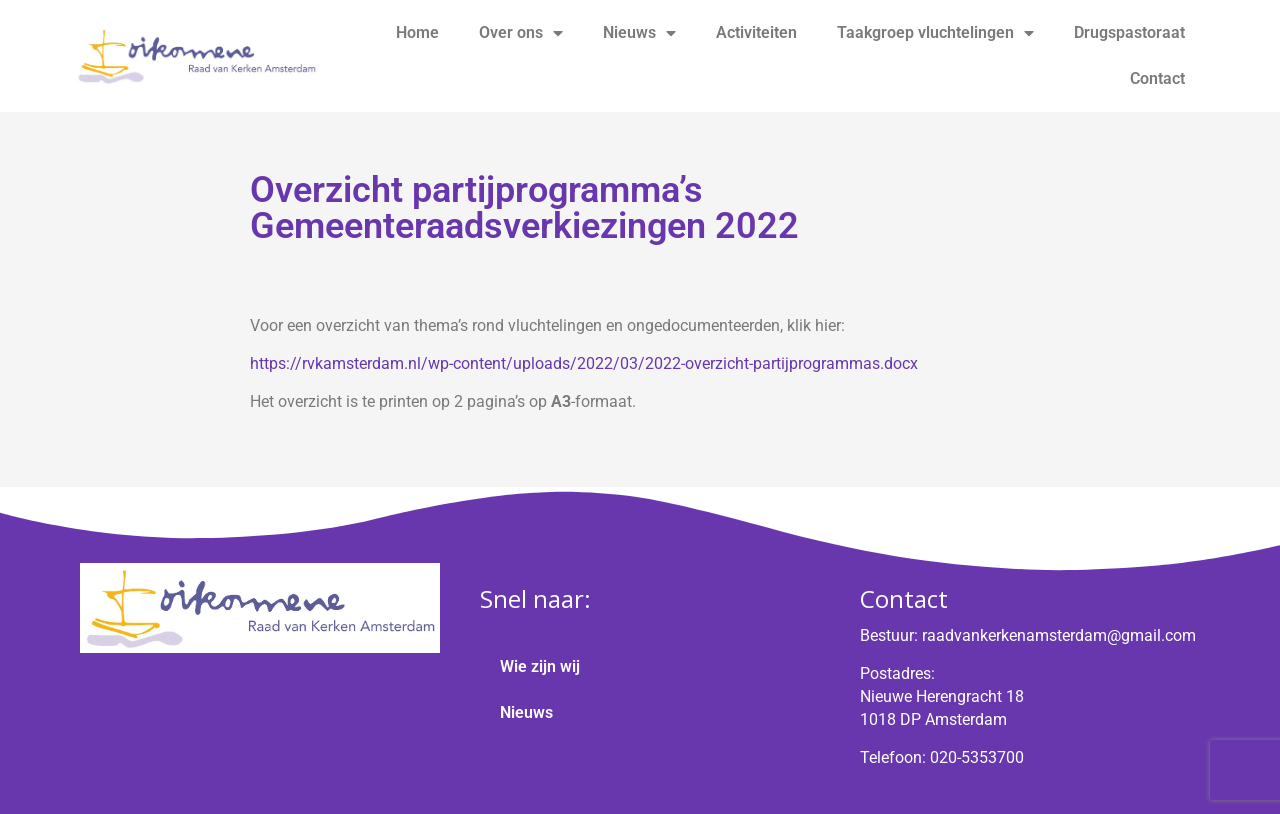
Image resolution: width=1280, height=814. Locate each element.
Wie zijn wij (540, 666)
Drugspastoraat (1129, 32)
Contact (1157, 78)
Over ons (521, 33)
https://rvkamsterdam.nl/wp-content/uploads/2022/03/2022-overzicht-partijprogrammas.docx (584, 363)
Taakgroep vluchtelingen (935, 33)
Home (417, 32)
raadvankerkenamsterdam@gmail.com (1059, 635)
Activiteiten (756, 32)
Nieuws (639, 33)
